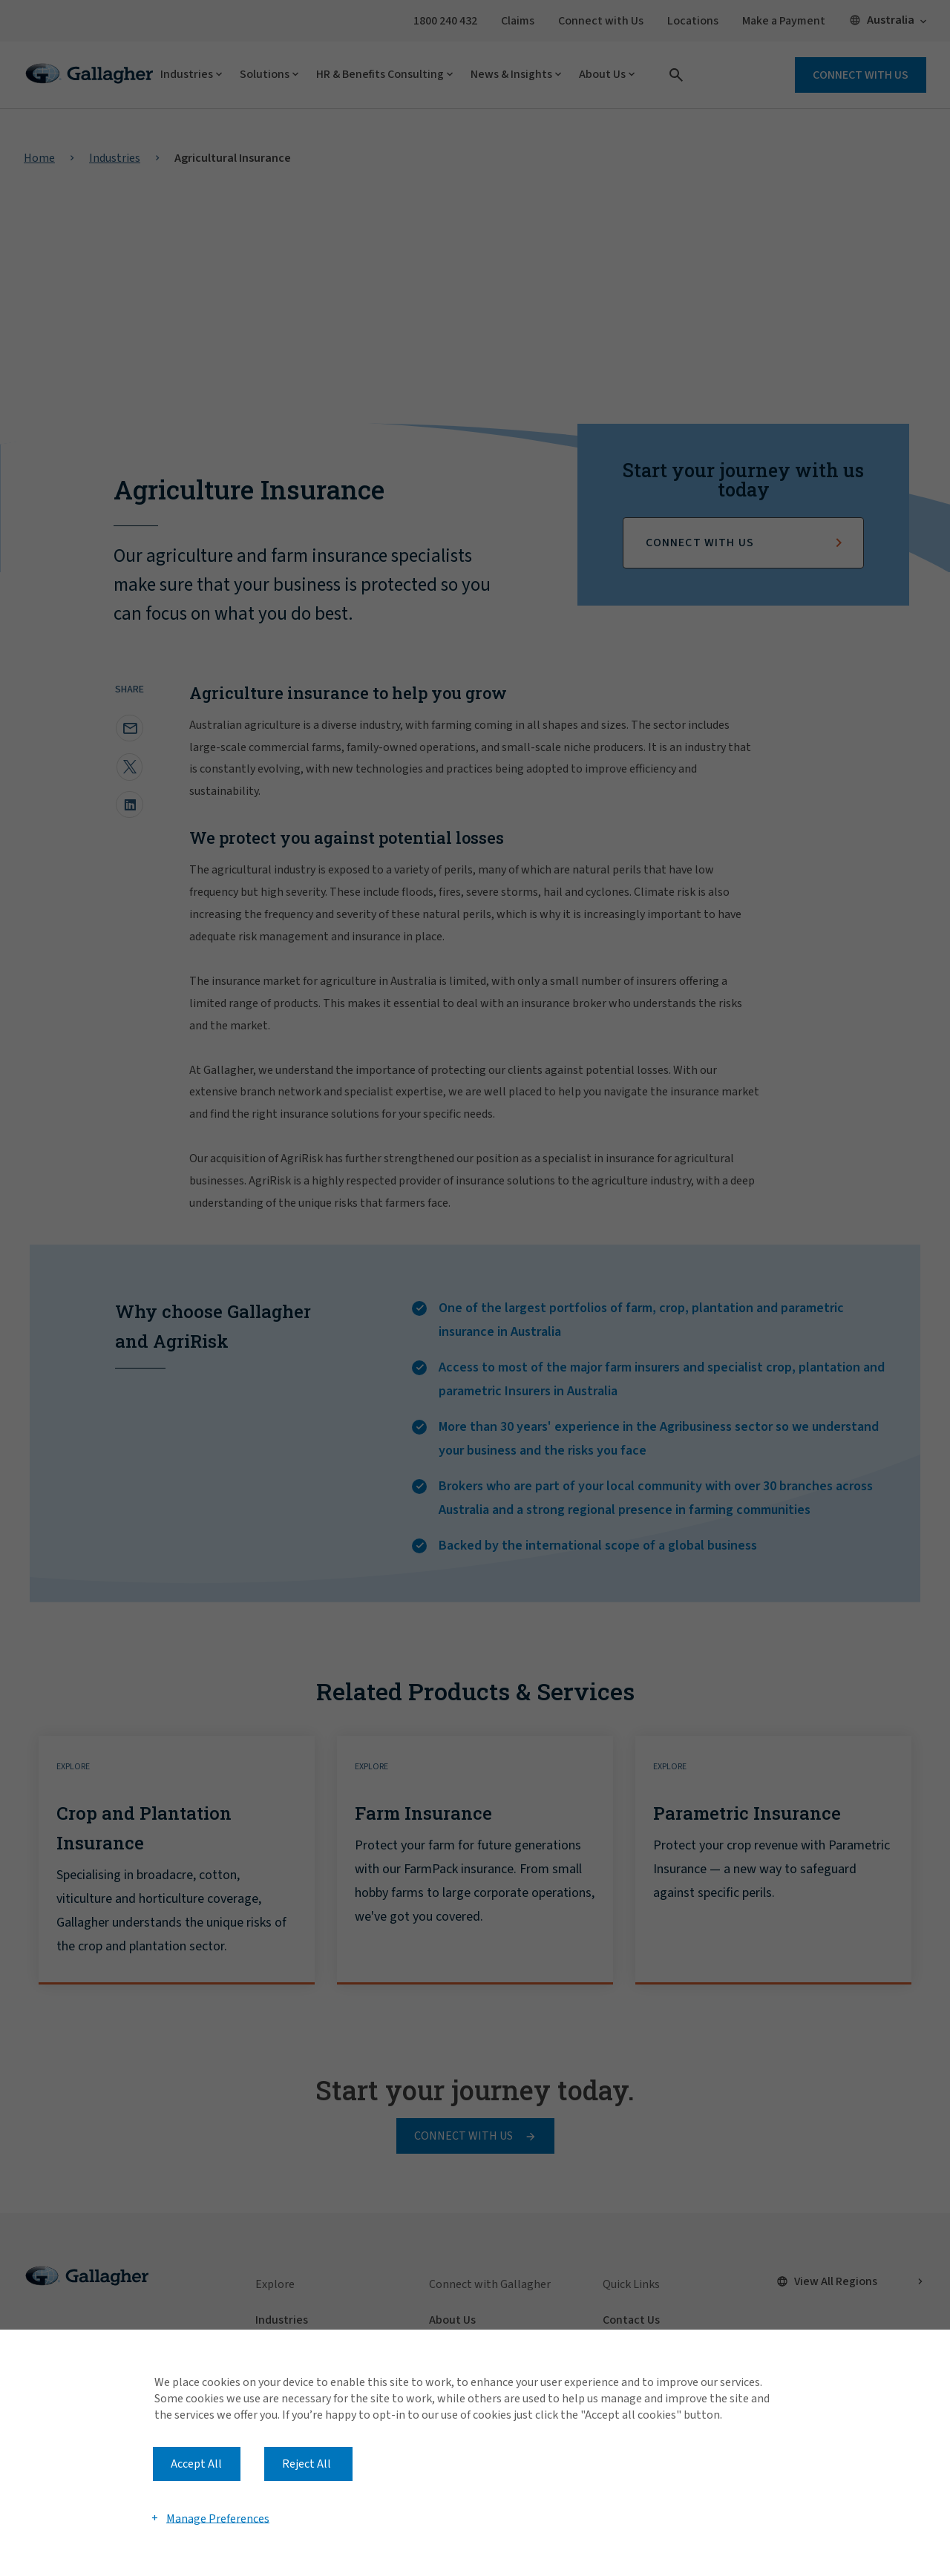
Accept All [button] (196, 2464)
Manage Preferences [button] (217, 2518)
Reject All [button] (306, 2464)
